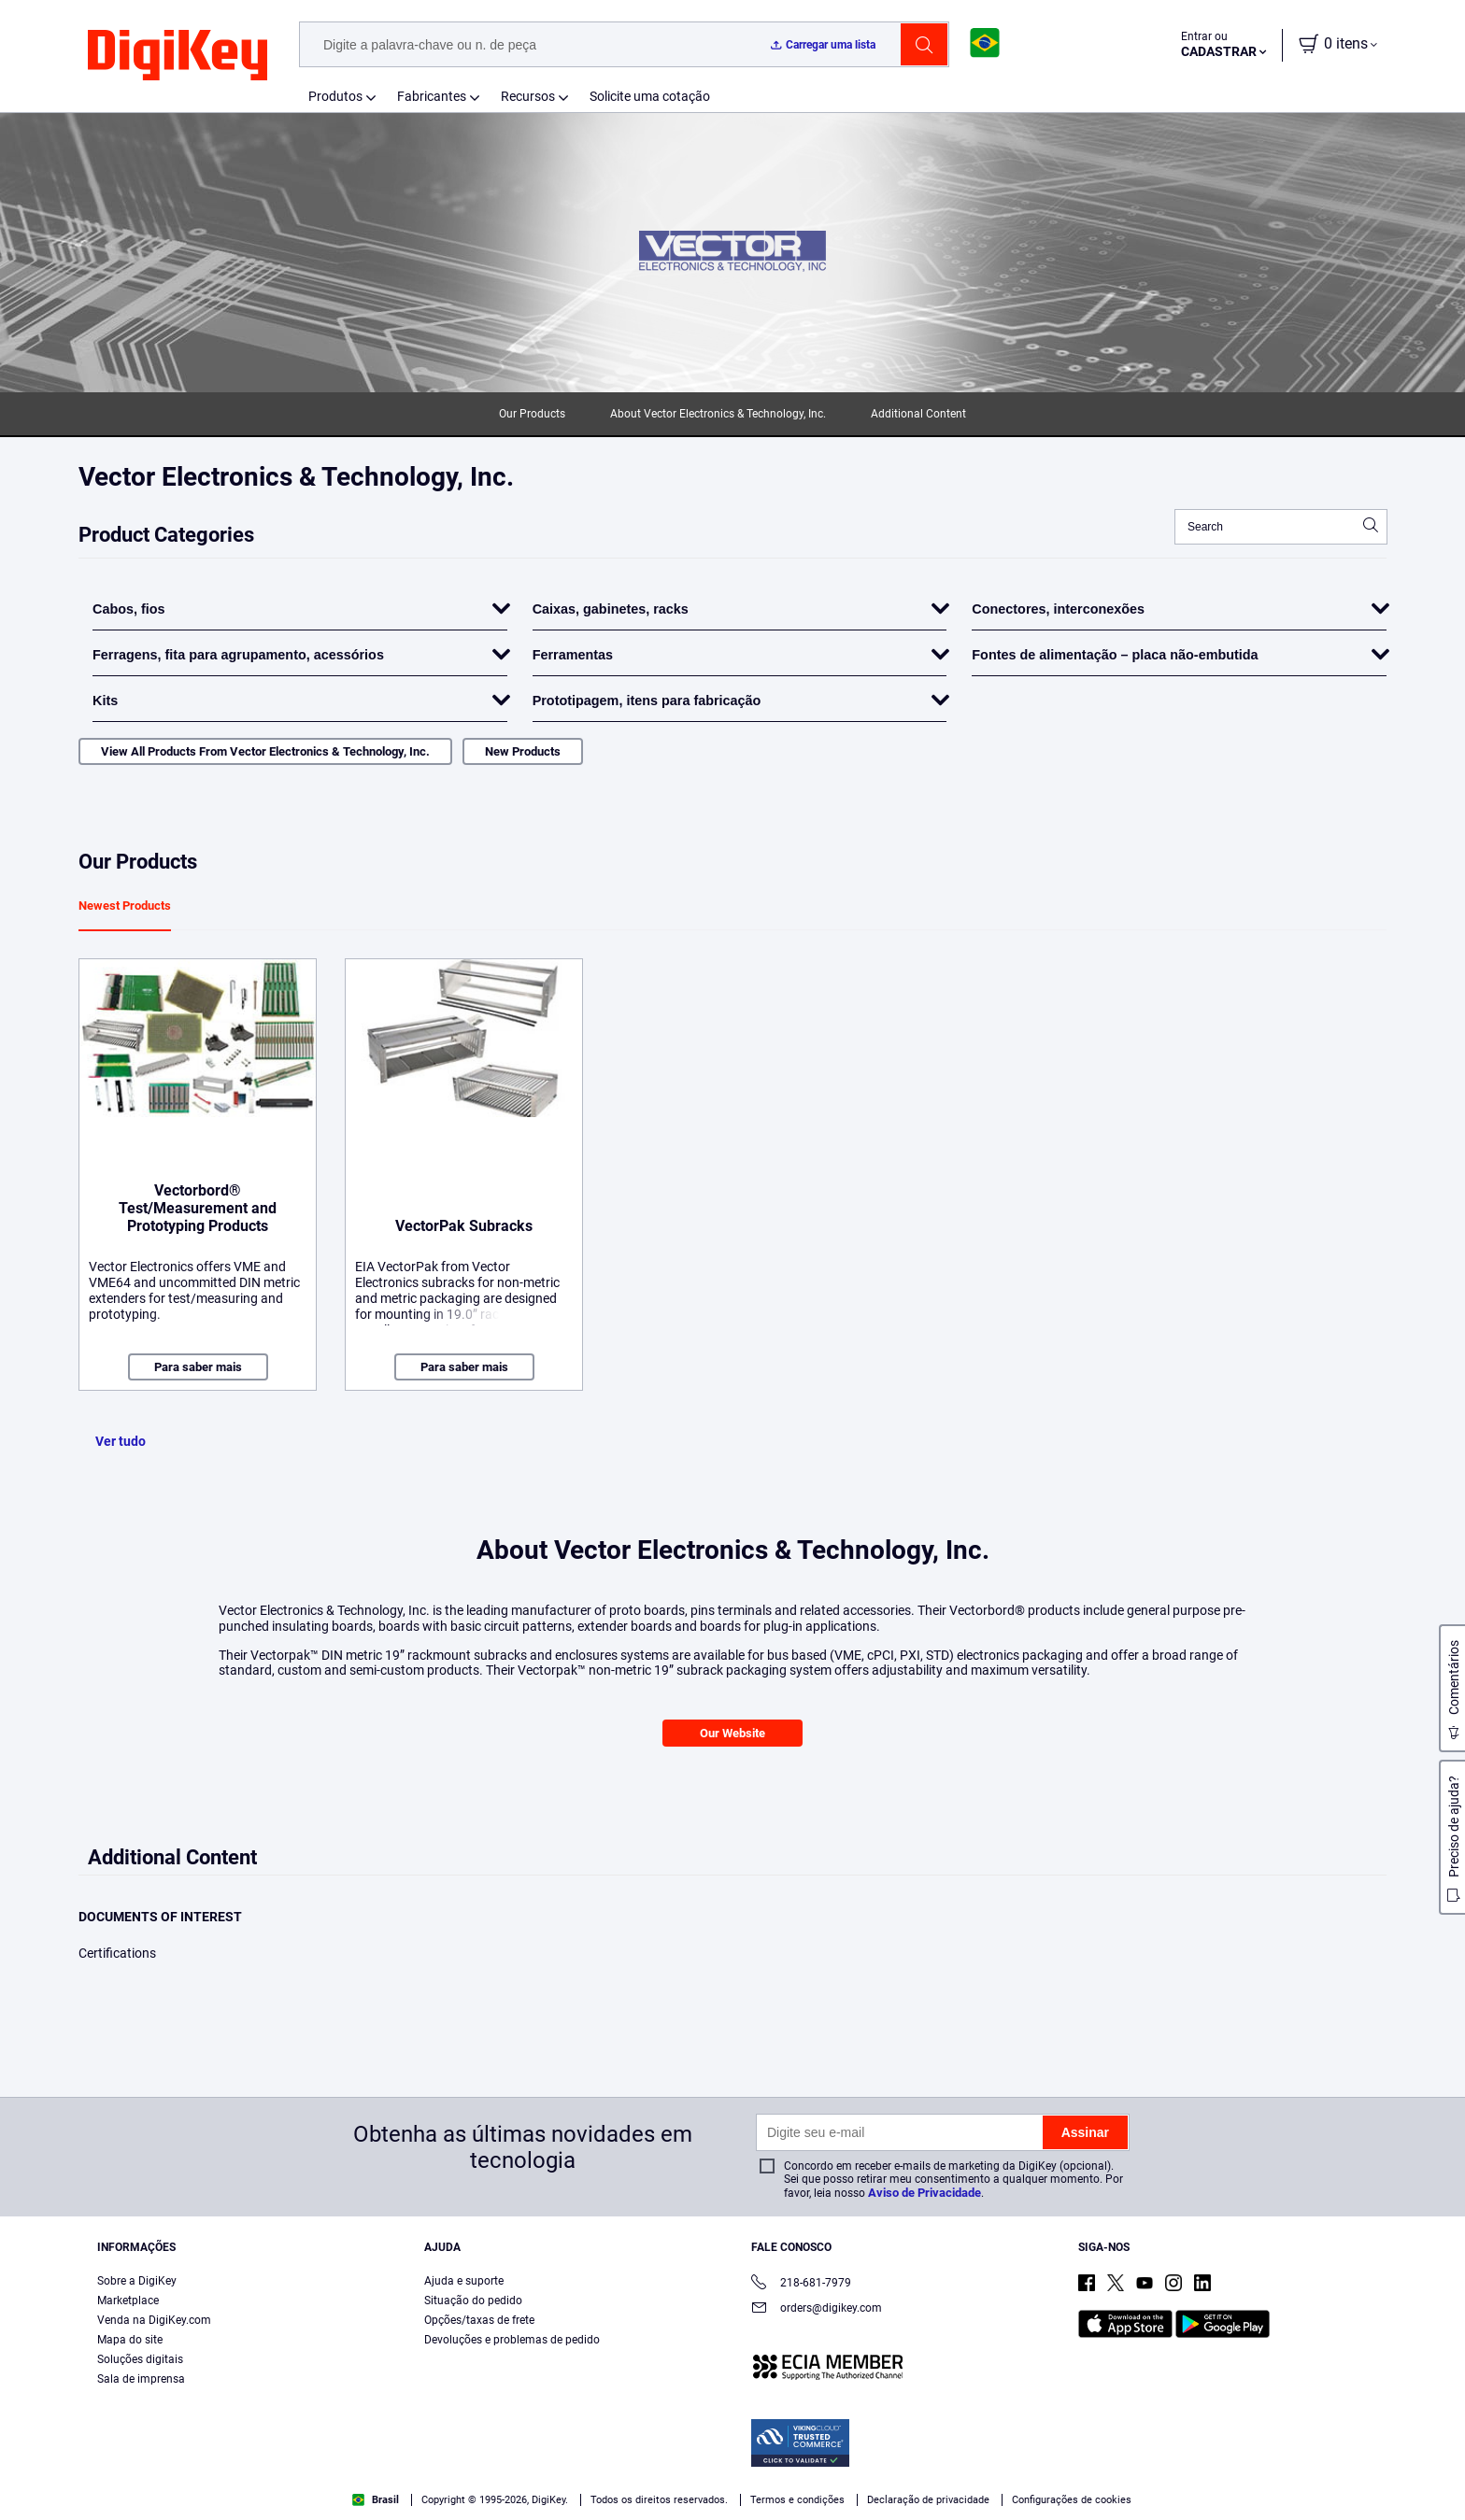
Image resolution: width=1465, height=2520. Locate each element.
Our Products (532, 413)
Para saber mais (198, 1367)
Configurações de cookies (1071, 2500)
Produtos (335, 96)
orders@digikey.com (816, 2309)
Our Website (732, 1733)
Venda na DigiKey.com (154, 2320)
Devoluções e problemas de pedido (512, 2339)
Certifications (117, 1953)
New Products (523, 751)
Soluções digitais (140, 2359)
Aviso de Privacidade (924, 2193)
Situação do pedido (473, 2300)
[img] (177, 56)
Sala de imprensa (141, 2379)
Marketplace (128, 2300)
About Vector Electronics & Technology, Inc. (718, 413)
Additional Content (918, 413)
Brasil (375, 2500)
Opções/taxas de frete (479, 2320)
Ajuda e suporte (464, 2280)
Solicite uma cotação (650, 96)
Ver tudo (120, 1441)
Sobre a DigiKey (137, 2280)
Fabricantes (431, 96)
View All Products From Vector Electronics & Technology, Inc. (265, 751)
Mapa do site (130, 2339)
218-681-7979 (801, 2284)
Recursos (528, 96)
